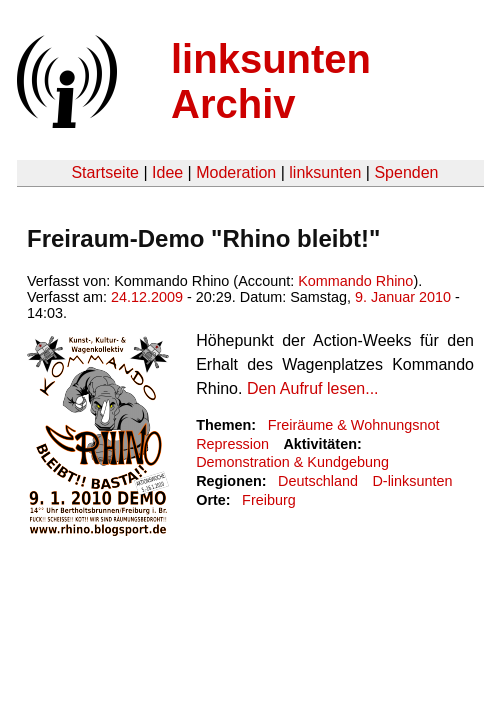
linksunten (325, 172)
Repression (232, 444)
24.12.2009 (147, 297)
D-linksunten (412, 481)
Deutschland (318, 481)
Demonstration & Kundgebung (292, 462)
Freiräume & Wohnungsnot (354, 425)
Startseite (105, 172)
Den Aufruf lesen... (313, 388)
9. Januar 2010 (403, 297)
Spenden (406, 172)
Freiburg (269, 500)
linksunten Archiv (271, 81)
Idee (167, 172)
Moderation (236, 172)
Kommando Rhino (355, 281)
